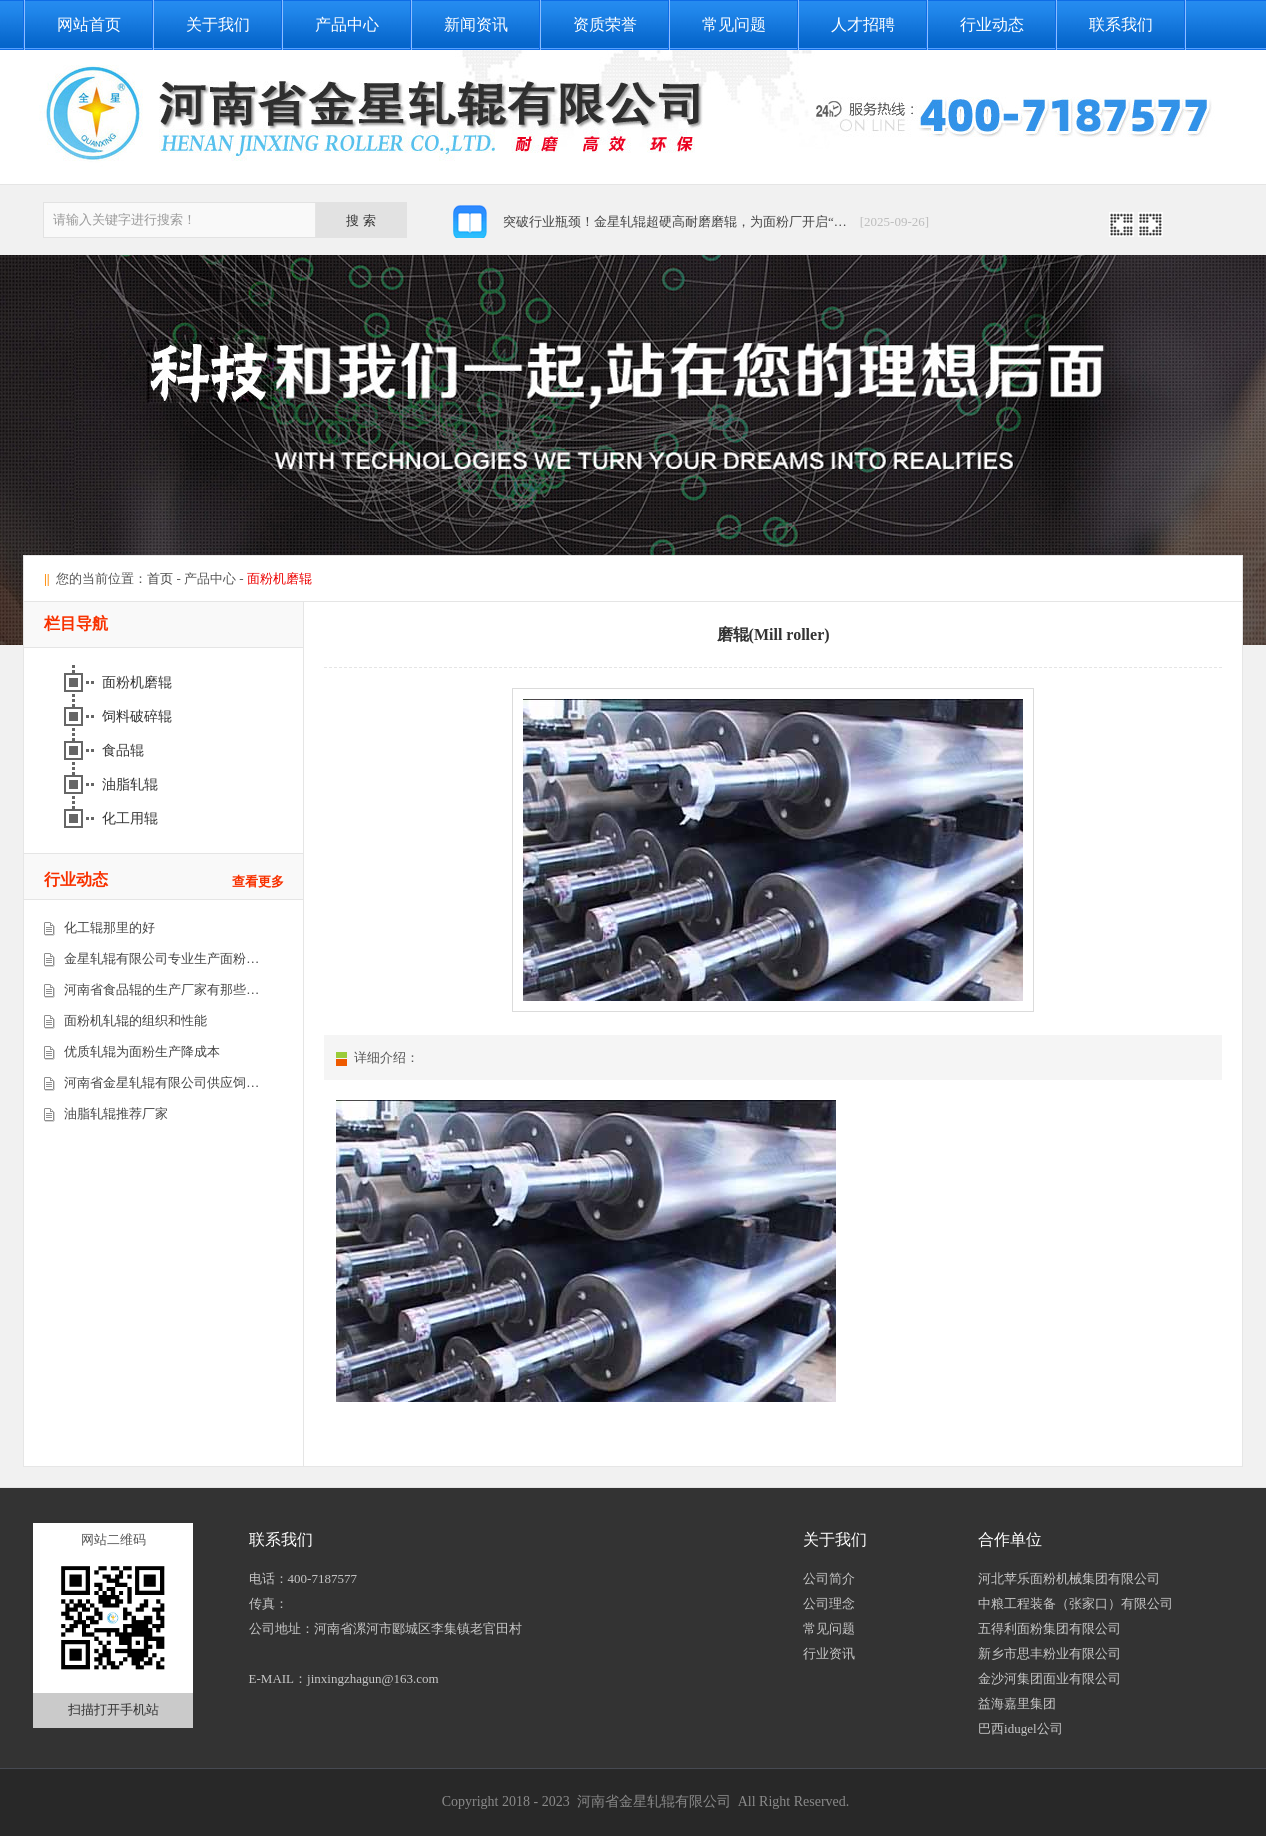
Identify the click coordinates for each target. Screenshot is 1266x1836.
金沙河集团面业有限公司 (1049, 1678)
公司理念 (829, 1603)
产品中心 (347, 24)
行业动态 (992, 24)
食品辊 (125, 750)
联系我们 (1121, 24)
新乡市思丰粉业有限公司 (1049, 1653)
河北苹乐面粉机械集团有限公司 (1069, 1578)
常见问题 (734, 24)
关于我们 (218, 24)
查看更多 (258, 881)
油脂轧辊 (132, 784)
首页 (160, 578)
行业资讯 (829, 1653)
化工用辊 (132, 818)
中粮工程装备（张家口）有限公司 (1075, 1603)
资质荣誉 (605, 24)
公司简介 (829, 1578)
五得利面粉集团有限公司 (1049, 1628)
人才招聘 (863, 24)
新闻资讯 (476, 24)
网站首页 (89, 24)
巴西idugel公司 (1020, 1728)
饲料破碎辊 (139, 716)
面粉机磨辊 (139, 682)
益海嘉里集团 (1017, 1703)
